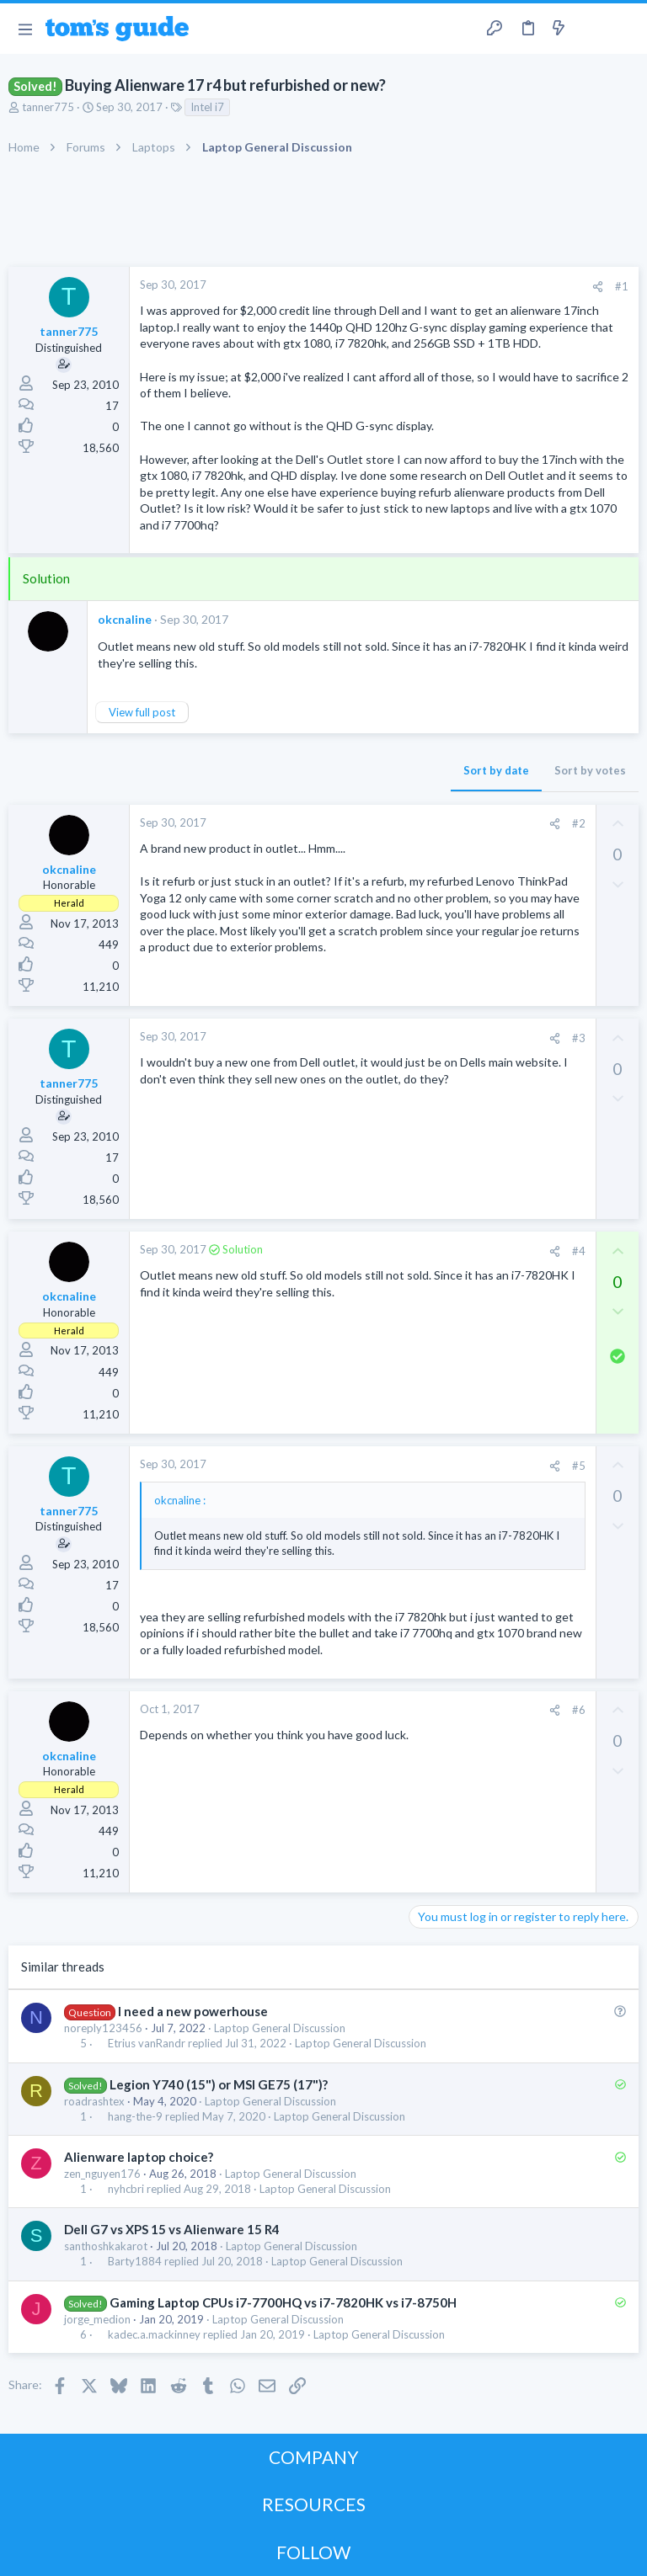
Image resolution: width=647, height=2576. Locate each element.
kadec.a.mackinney (154, 2334)
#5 (579, 1465)
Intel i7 (207, 107)
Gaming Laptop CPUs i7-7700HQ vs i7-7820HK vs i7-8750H (283, 2302)
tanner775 (48, 107)
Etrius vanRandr (146, 2043)
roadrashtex (94, 2101)
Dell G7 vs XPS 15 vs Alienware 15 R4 (172, 2229)
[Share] (597, 287)
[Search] (624, 29)
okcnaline (125, 619)
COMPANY (314, 2456)
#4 (579, 1251)
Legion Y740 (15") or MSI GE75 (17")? (219, 2084)
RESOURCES (314, 2504)
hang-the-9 (135, 2116)
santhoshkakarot (105, 2246)
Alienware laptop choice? (138, 2156)
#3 (579, 1038)
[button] (24, 28)
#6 (579, 1709)
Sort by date (496, 770)
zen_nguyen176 (102, 2173)
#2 (579, 823)
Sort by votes (590, 770)
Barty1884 (135, 2261)
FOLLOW (313, 2552)
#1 (621, 286)
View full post (142, 712)
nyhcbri (126, 2189)
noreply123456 (103, 2028)
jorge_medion (97, 2319)
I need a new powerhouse (193, 2011)
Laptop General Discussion (279, 2028)
